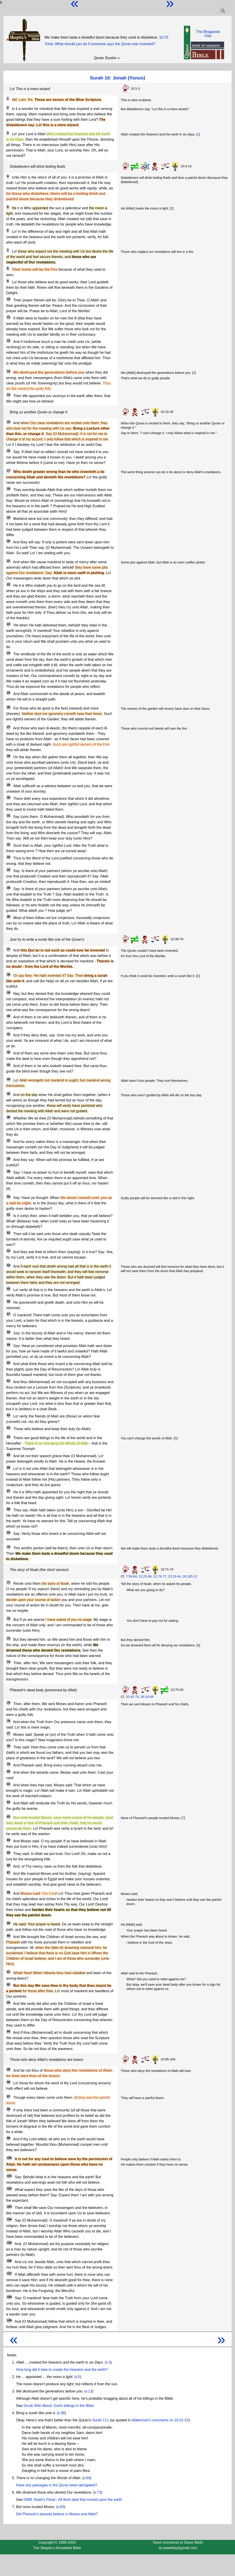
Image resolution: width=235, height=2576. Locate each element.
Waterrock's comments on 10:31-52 (160, 2420)
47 (8, 1140)
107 (9, 2273)
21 (8, 561)
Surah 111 (100, 2420)
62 (8, 1415)
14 (8, 394)
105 (9, 2242)
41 (8, 1034)
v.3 (108, 2362)
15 (8, 422)
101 (9, 2176)
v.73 (98, 2492)
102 (9, 2188)
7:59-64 (131, 1576)
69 (8, 1532)
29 (8, 785)
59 (8, 1344)
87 (8, 1872)
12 (8, 340)
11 (8, 317)
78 (8, 1746)
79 (8, 1764)
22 (8, 584)
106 (9, 2260)
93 (8, 2002)
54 (8, 1265)
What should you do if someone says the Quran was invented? (105, 44)
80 (8, 1771)
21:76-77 (159, 1576)
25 (8, 692)
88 (8, 1892)
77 (8, 1733)
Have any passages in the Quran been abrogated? (56, 2485)
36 (8, 916)
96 (8, 2082)
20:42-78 (132, 1697)
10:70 (163, 37)
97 (8, 2096)
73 (8, 1638)
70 (8, 1547)
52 (8, 1232)
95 (8, 2069)
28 (8, 756)
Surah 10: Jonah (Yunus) (117, 77)
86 (8, 1865)
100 (9, 2157)
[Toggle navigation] (223, 10)
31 (8, 815)
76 (8, 1720)
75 (8, 1702)
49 (8, 1171)
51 (8, 1214)
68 (8, 1509)
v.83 (60, 2507)
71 (8, 1582)
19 (8, 517)
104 (9, 2219)
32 (8, 844)
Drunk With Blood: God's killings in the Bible (59, 2406)
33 (8, 857)
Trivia (48, 44)
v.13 (88, 2391)
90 (8, 1935)
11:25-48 (145, 1576)
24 (8, 653)
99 (8, 2138)
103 (9, 2206)
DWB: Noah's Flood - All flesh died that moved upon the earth (73, 2500)
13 (8, 371)
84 (8, 1840)
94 (8, 2031)
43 (8, 1064)
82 (8, 1802)
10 (8, 299)
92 (8, 1984)
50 (8, 1196)
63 (8, 1427)
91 (8, 1971)
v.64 (86, 2478)
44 (8, 1079)
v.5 (78, 2377)
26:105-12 (190, 1576)
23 (8, 624)
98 (8, 2109)
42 (8, 1052)
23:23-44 (174, 1576)
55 (8, 1288)
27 (8, 727)
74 (8, 1662)
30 (8, 797)
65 (8, 1455)
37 (8, 949)
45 (8, 1093)
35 (8, 887)
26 (8, 707)
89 (8, 1923)
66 (8, 1467)
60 (8, 1362)
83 (8, 1816)
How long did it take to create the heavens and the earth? (62, 2369)
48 (8, 1158)
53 (8, 1250)
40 (8, 1016)
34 (8, 869)
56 (8, 1301)
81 (8, 1784)
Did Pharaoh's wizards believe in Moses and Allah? (57, 2514)
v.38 (61, 2413)
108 (9, 2297)
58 (8, 1332)
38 (8, 974)
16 (8, 450)
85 (8, 1852)
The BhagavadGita (208, 34)
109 (9, 2320)
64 (8, 1436)
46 (8, 1117)
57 (8, 1314)
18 (8, 488)
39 (8, 992)
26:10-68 (146, 1697)
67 (8, 1491)
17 (8, 470)
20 (8, 541)
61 (8, 1380)
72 (8, 1618)
